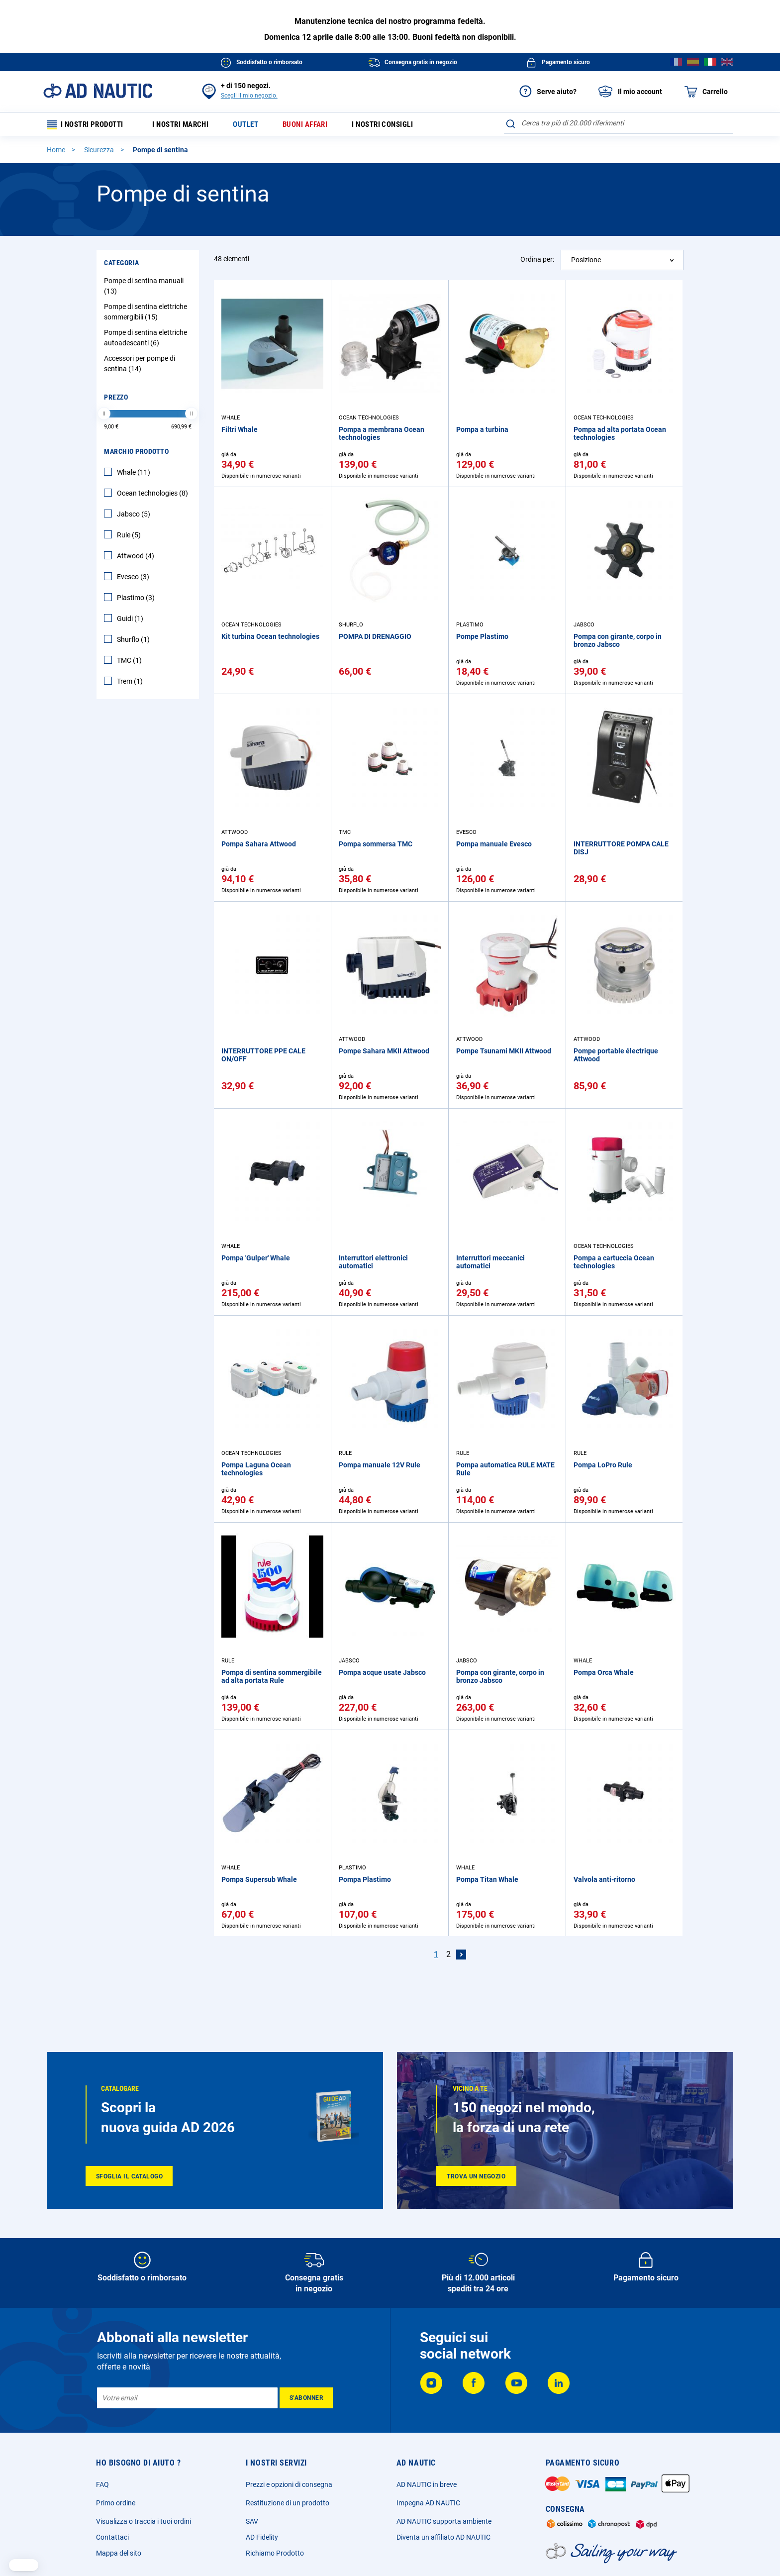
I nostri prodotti (89, 125)
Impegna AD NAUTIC (428, 2503)
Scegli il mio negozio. (249, 95)
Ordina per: (537, 261)
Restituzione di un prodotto (287, 2503)
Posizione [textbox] (586, 262)
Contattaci (112, 2537)
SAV (252, 2521)
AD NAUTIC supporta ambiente (443, 2521)
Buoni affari (320, 125)
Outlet (257, 125)
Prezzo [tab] (116, 399)
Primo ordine (115, 2503)
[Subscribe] (306, 2397)
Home (57, 152)
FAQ (102, 2484)
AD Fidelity (262, 2537)
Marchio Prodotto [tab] (136, 453)
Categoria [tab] (121, 265)
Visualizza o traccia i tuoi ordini (143, 2521)
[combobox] (618, 122)
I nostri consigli (402, 125)
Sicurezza (99, 152)
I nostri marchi (188, 125)
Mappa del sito (118, 2553)
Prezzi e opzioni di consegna (289, 2484)
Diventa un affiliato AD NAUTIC (443, 2537)
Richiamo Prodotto (275, 2553)
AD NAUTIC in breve (426, 2484)
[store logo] (97, 91)
